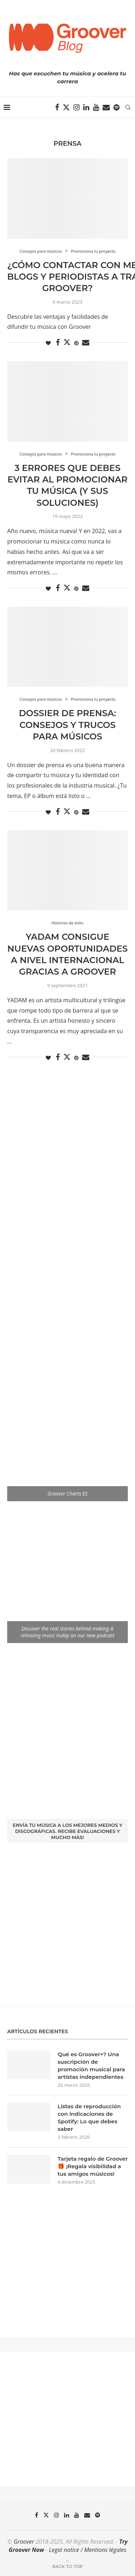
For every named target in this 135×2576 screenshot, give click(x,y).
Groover (24, 2541)
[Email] (106, 107)
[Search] (127, 107)
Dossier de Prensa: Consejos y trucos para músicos (67, 725)
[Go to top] (67, 2566)
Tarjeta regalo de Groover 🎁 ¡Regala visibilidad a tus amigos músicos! (93, 2166)
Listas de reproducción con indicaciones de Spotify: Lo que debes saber (89, 2117)
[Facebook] (57, 107)
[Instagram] (76, 107)
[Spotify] (116, 107)
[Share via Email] (85, 342)
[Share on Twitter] (67, 342)
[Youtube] (96, 107)
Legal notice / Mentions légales (87, 2550)
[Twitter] (66, 107)
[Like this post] (48, 343)
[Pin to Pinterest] (76, 343)
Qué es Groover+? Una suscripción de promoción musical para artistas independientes (91, 2065)
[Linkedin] (86, 107)
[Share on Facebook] (58, 342)
